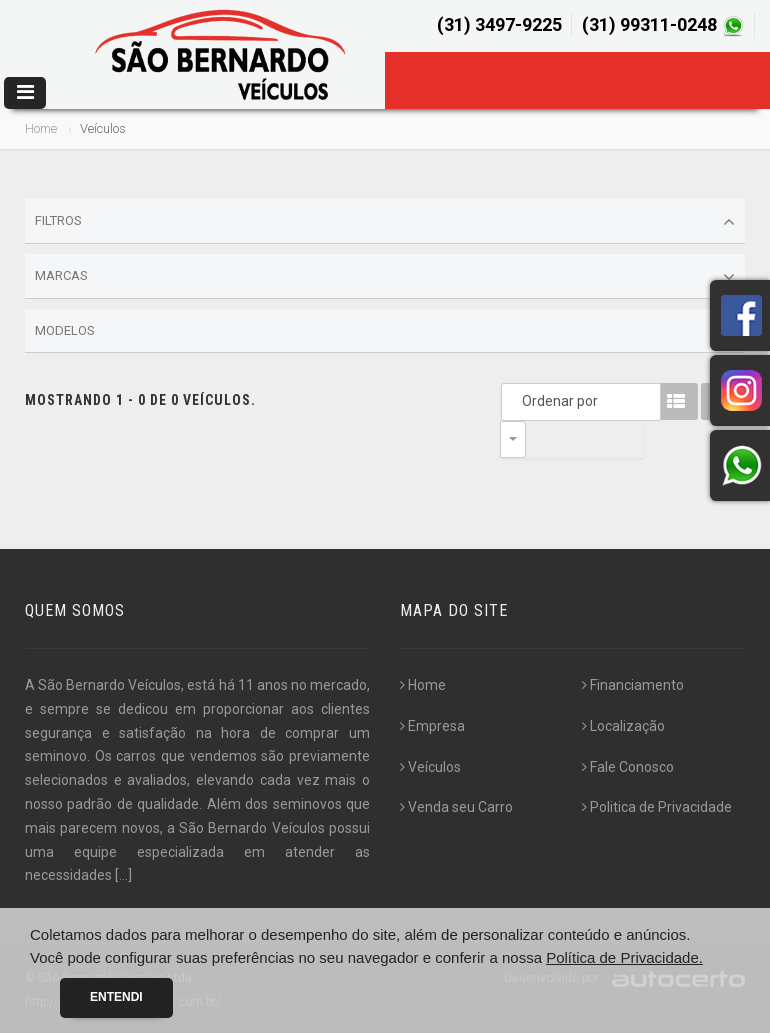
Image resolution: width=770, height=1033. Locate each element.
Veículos (430, 767)
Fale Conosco (628, 767)
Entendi (116, 997)
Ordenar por (518, 401)
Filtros (385, 222)
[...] (123, 875)
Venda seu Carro (456, 807)
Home (41, 128)
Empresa (432, 726)
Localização (623, 726)
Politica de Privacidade (657, 807)
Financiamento (633, 685)
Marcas (385, 277)
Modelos (385, 331)
